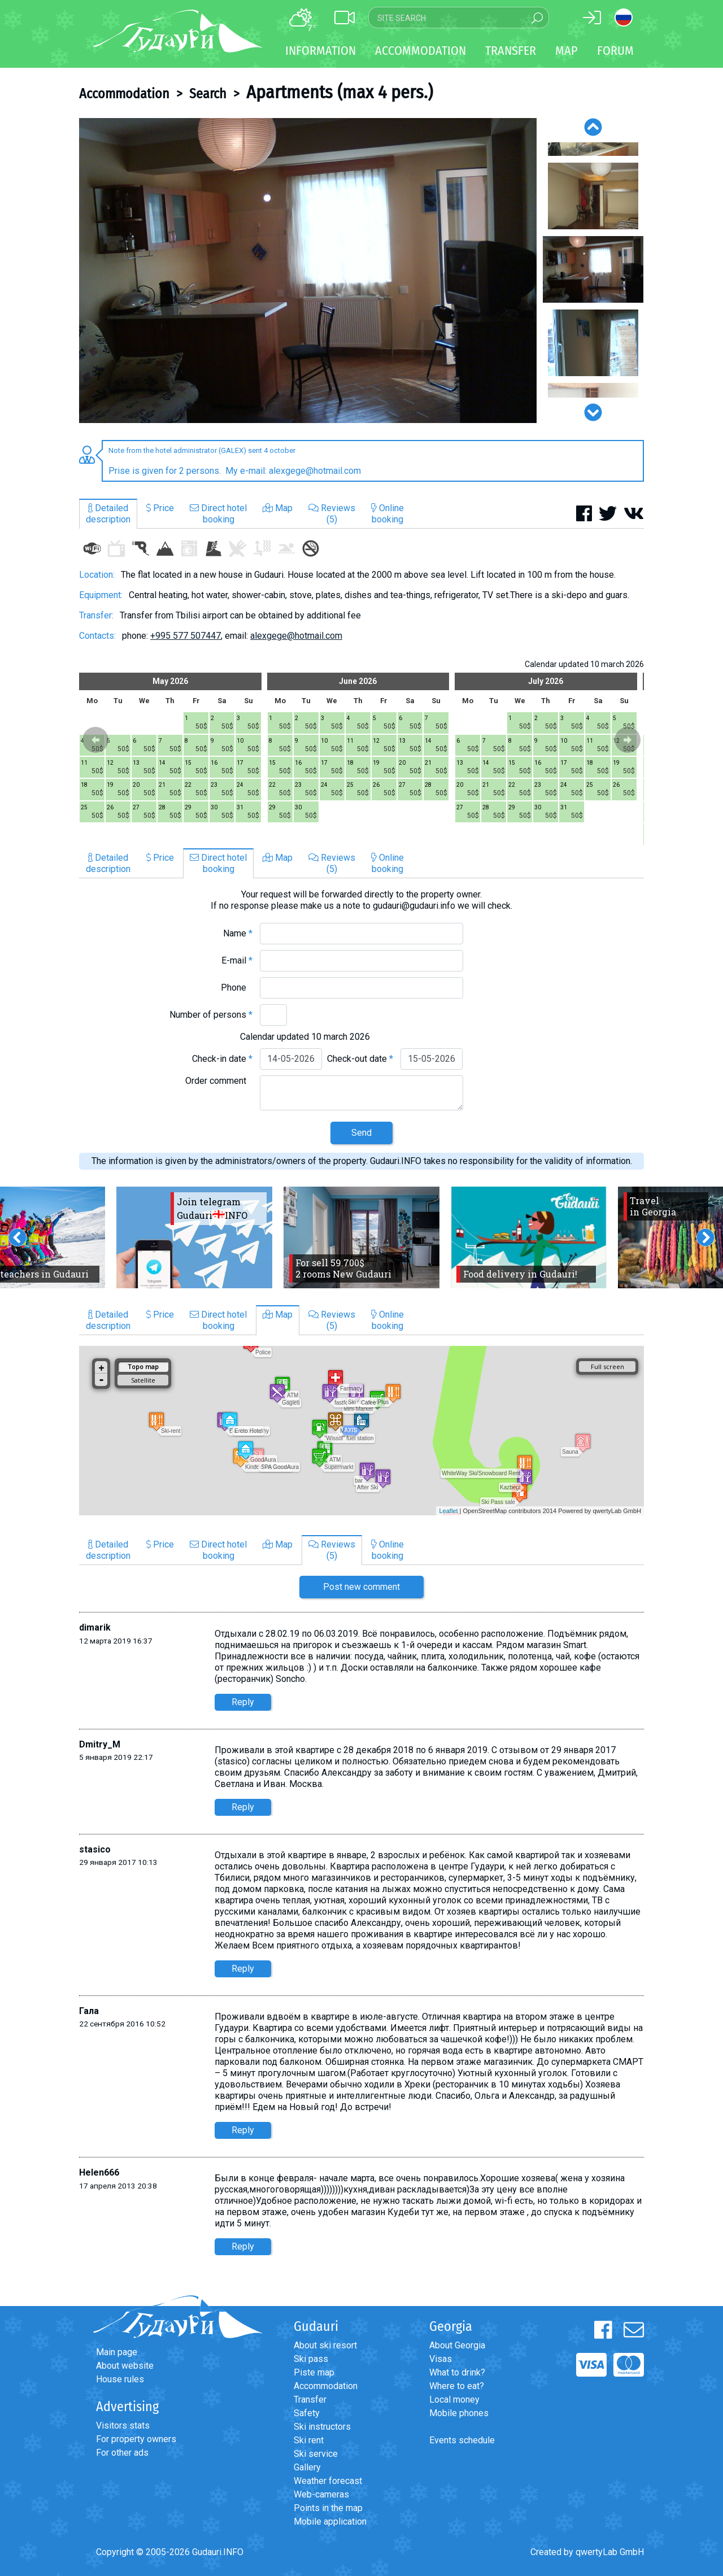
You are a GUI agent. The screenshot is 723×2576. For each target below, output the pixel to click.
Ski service (316, 2453)
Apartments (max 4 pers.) (339, 92)
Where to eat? (456, 2386)
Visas (440, 2358)
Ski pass (311, 2358)
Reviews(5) (331, 514)
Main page (116, 2352)
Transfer (310, 2399)
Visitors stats (123, 2425)
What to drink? (457, 2372)
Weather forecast (328, 2480)
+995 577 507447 (185, 635)
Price (160, 508)
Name (237, 933)
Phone (236, 987)
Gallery (307, 2467)
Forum (615, 50)
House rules (120, 2379)
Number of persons (210, 1014)
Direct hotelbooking (218, 514)
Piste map (314, 2372)
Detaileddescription (108, 514)
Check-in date (222, 1058)
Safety (307, 2413)
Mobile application (330, 2521)
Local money (454, 2399)
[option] (308, 270)
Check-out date (360, 1058)
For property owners (136, 2439)
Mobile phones (459, 2413)
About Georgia (457, 2345)
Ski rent (309, 2440)
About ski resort (325, 2345)
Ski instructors (322, 2426)
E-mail (236, 960)
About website (125, 2365)
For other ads (122, 2452)
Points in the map (328, 2508)
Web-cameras (321, 2494)
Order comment (218, 1080)
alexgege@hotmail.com (296, 635)
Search (208, 94)
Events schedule (462, 2440)
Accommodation (124, 94)
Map (566, 50)
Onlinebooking (387, 514)
